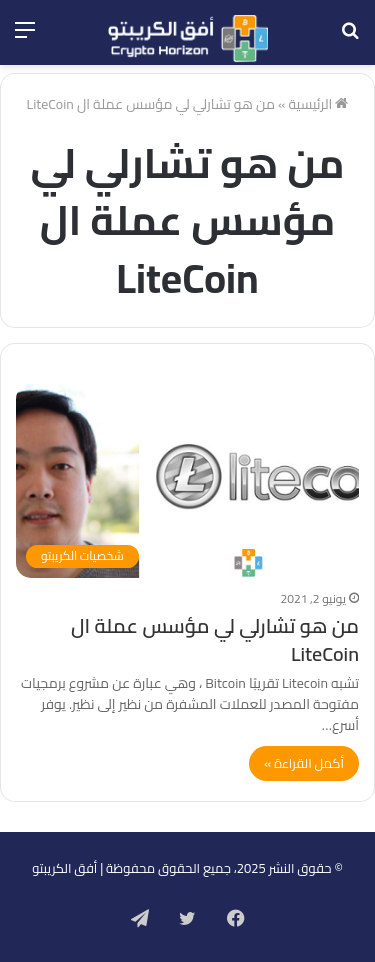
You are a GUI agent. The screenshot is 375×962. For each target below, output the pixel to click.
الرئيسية (318, 104)
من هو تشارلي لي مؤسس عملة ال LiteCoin (215, 639)
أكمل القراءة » (304, 763)
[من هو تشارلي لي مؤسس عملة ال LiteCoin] (187, 480)
